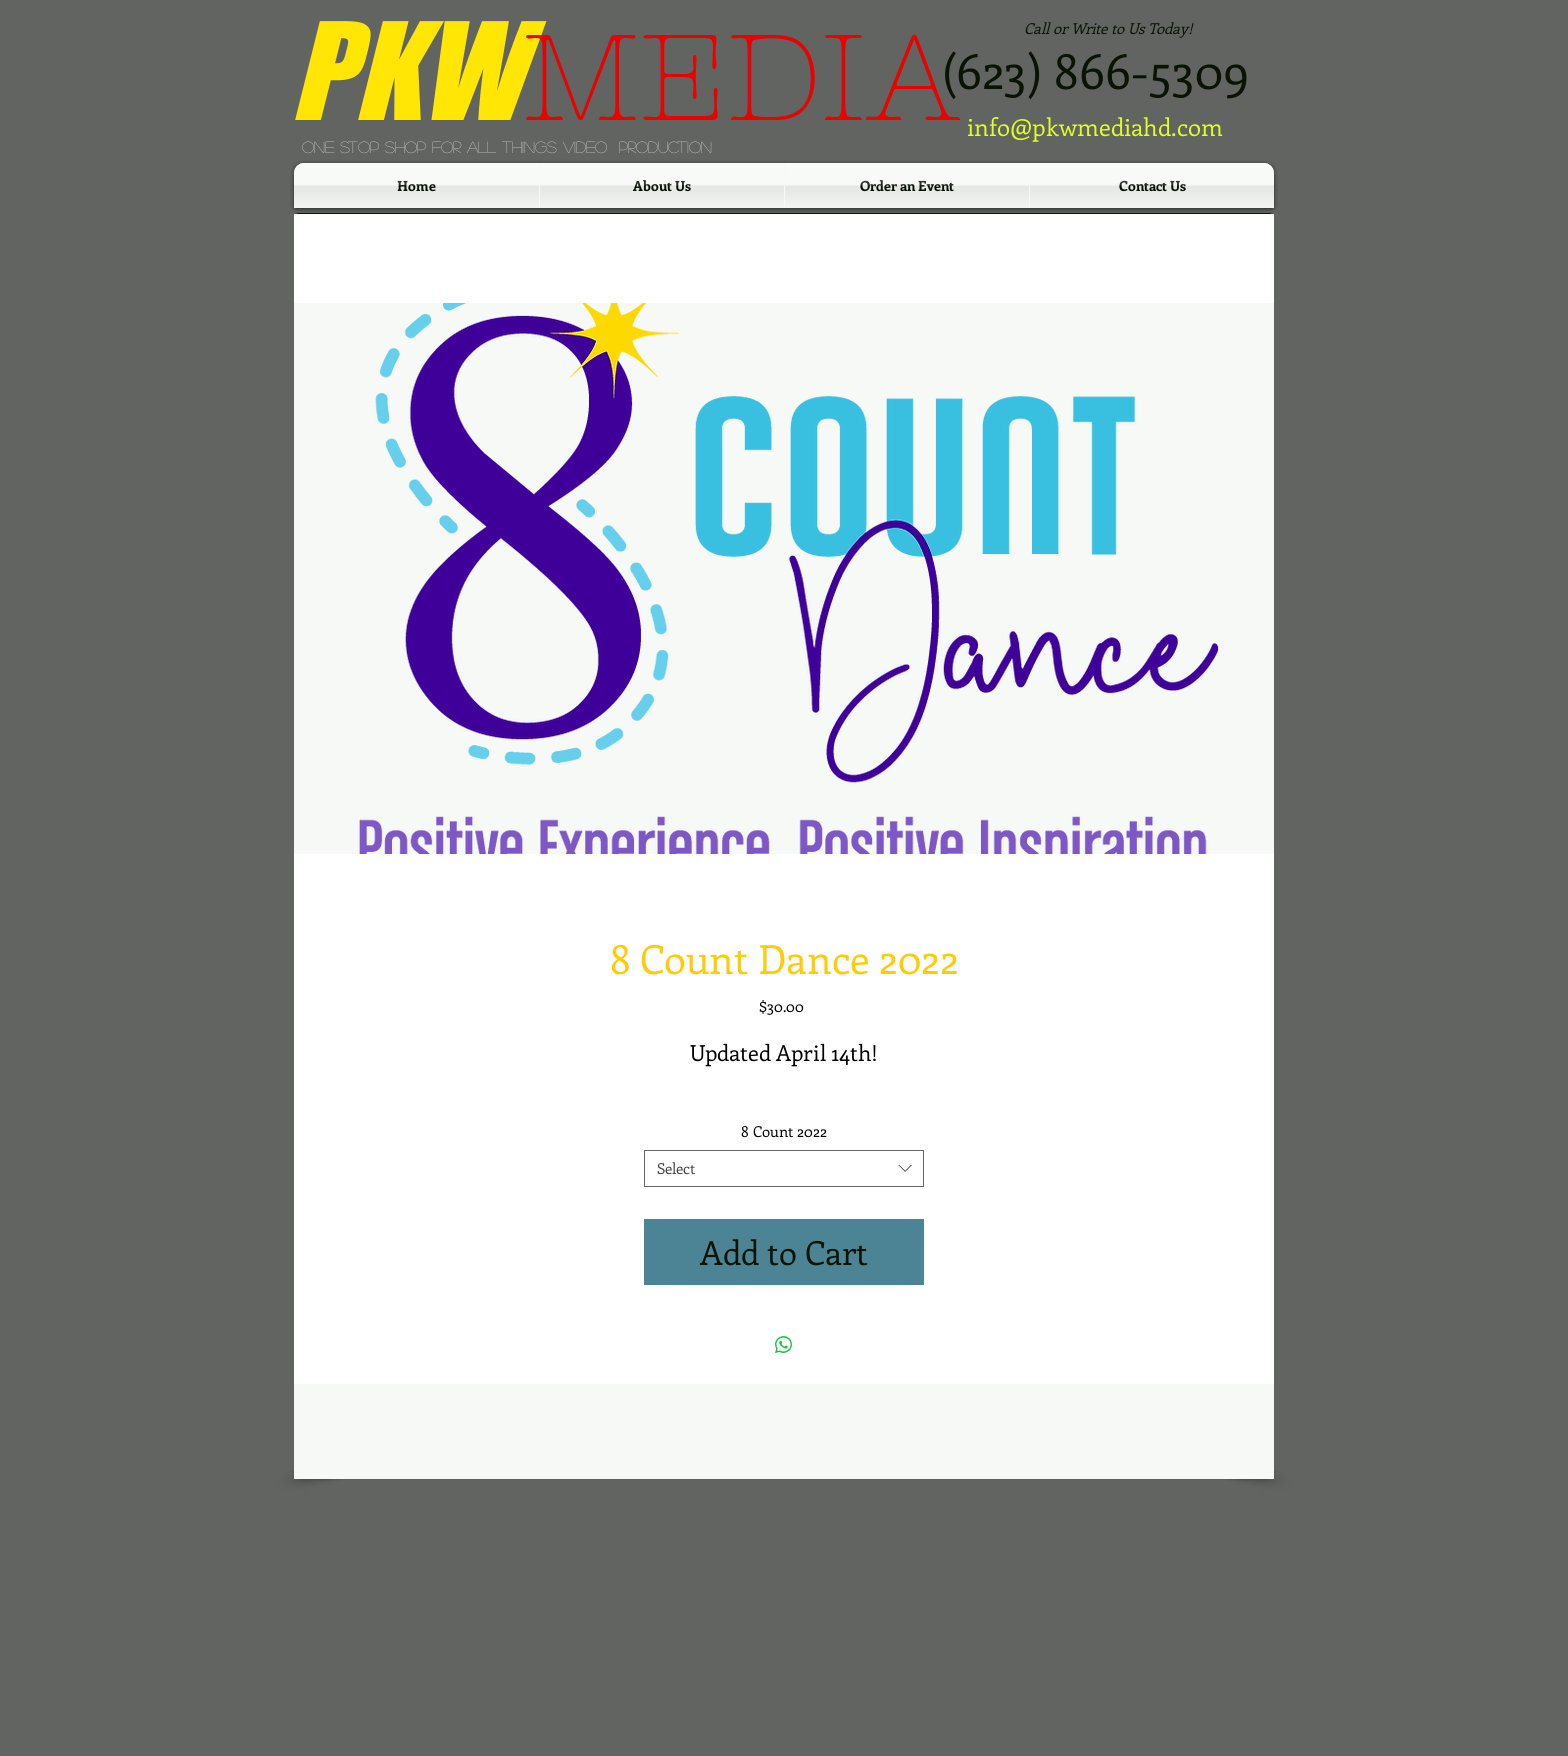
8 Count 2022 (784, 1131)
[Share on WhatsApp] (784, 1345)
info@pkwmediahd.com (1095, 126)
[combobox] (784, 1169)
